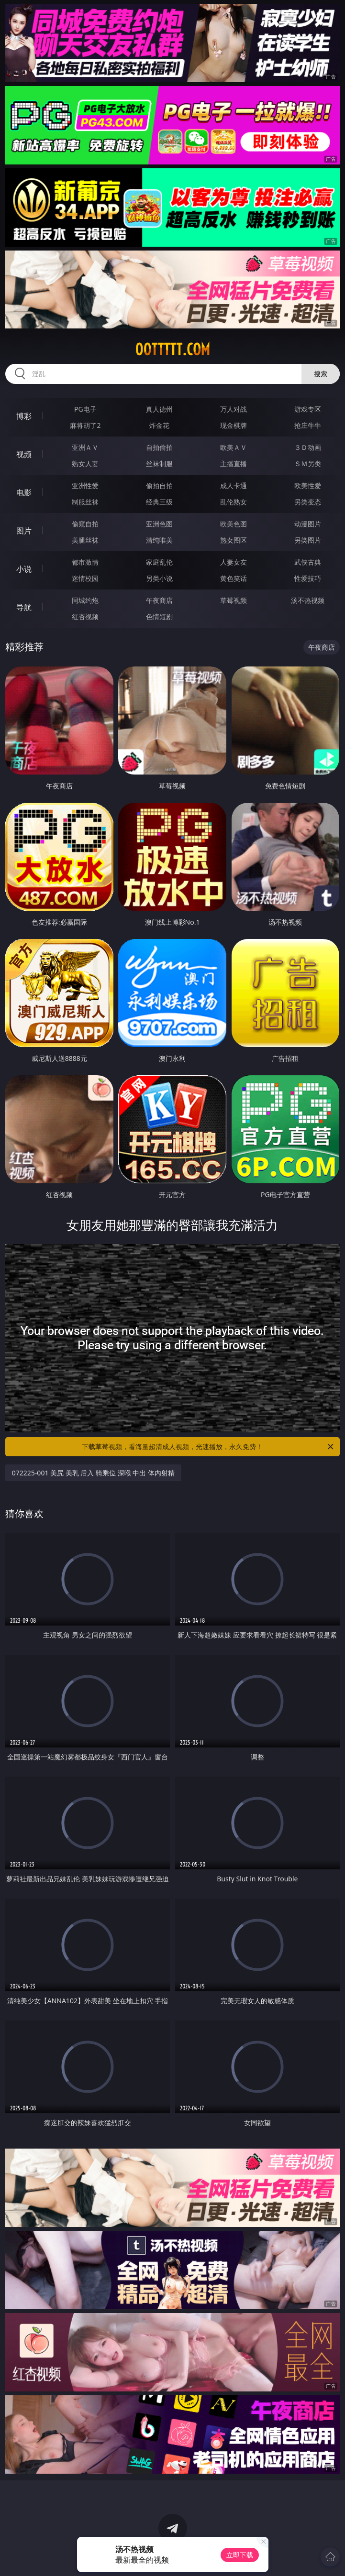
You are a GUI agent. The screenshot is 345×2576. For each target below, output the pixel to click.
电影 (24, 492)
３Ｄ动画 (307, 447)
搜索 (320, 373)
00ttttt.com (172, 349)
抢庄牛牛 (307, 425)
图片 (24, 530)
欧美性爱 (307, 485)
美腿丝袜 (85, 540)
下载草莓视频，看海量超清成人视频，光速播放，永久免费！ (208, 1446)
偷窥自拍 (85, 523)
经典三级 (159, 501)
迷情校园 (85, 578)
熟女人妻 (85, 463)
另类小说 (159, 578)
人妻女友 (233, 562)
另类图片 (307, 540)
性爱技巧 (307, 578)
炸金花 (159, 425)
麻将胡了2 (85, 425)
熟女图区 (233, 540)
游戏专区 (307, 409)
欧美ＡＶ (233, 447)
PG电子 (85, 409)
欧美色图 (233, 523)
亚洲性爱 (85, 485)
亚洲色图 (159, 523)
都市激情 (85, 562)
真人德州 (159, 409)
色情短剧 (159, 616)
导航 (24, 607)
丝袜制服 (159, 463)
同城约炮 (85, 600)
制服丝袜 (85, 501)
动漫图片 (307, 523)
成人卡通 (233, 485)
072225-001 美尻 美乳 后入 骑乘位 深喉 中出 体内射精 (93, 1472)
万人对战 (233, 409)
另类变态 (307, 501)
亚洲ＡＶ (85, 447)
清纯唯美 (159, 540)
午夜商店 (159, 600)
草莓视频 (233, 600)
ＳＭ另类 (307, 463)
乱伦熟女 (233, 501)
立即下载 (239, 2554)
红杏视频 (85, 616)
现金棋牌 (233, 425)
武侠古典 (307, 562)
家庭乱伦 (159, 562)
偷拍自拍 (159, 485)
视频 (24, 454)
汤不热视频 (307, 600)
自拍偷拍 (159, 447)
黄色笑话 (233, 578)
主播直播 (233, 463)
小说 (24, 569)
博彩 (24, 416)
